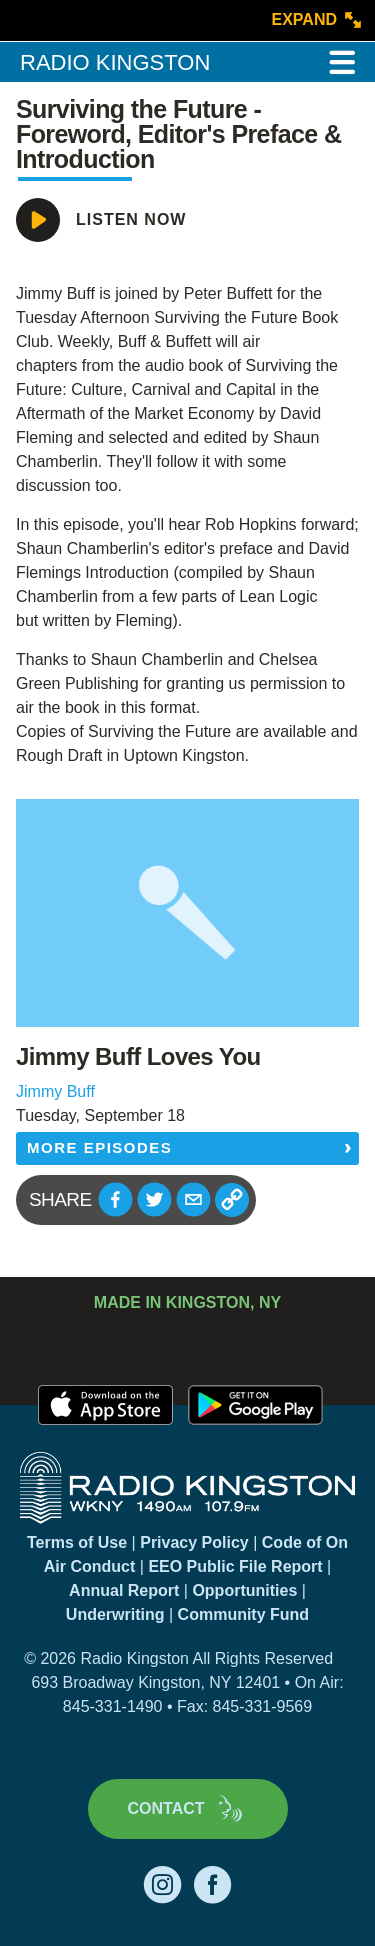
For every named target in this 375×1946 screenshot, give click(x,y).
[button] (115, 1199)
